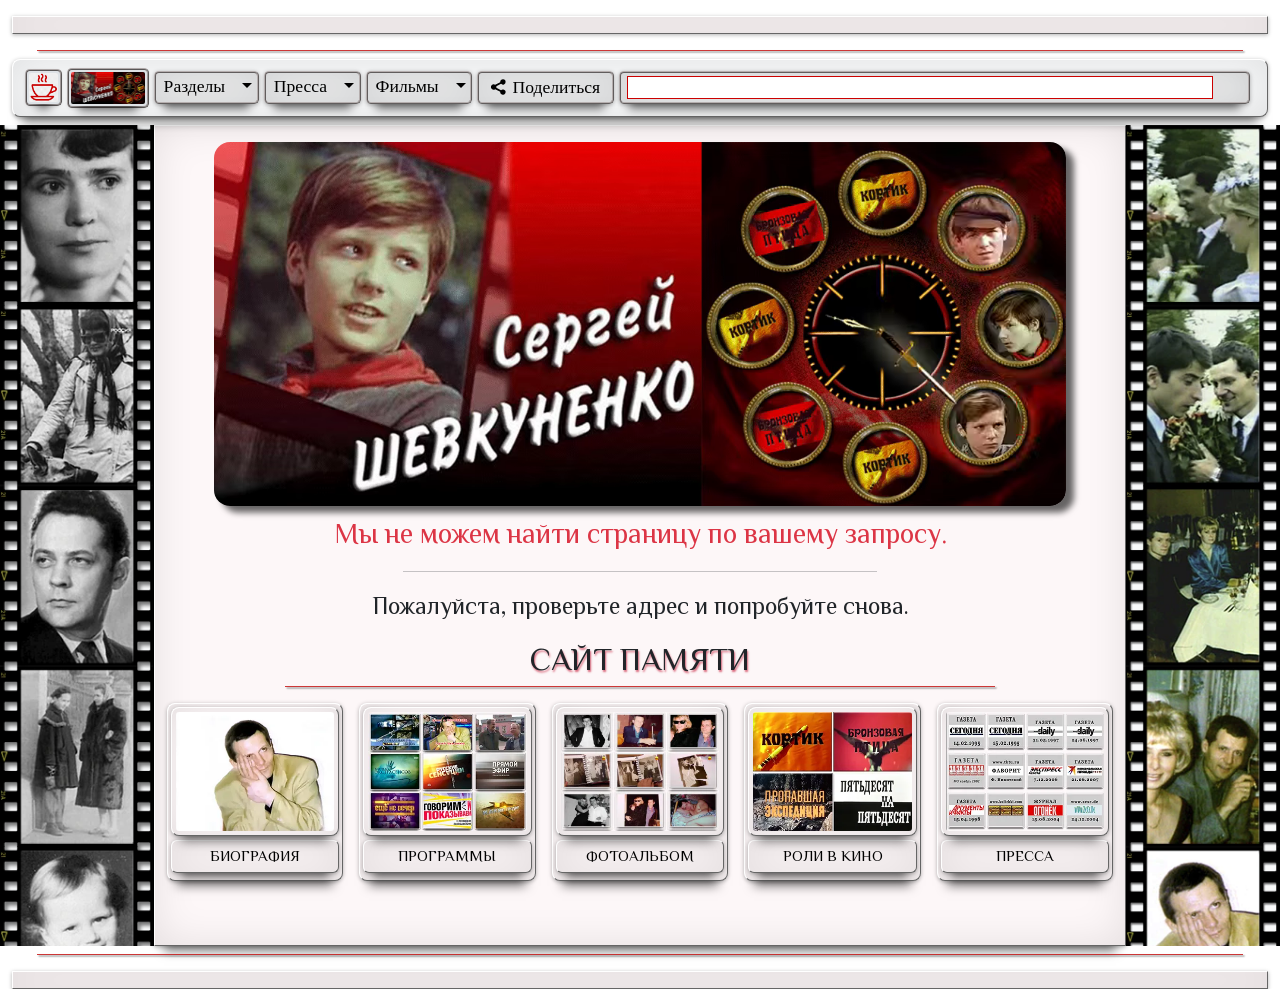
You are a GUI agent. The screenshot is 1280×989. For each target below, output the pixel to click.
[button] (204, 86)
